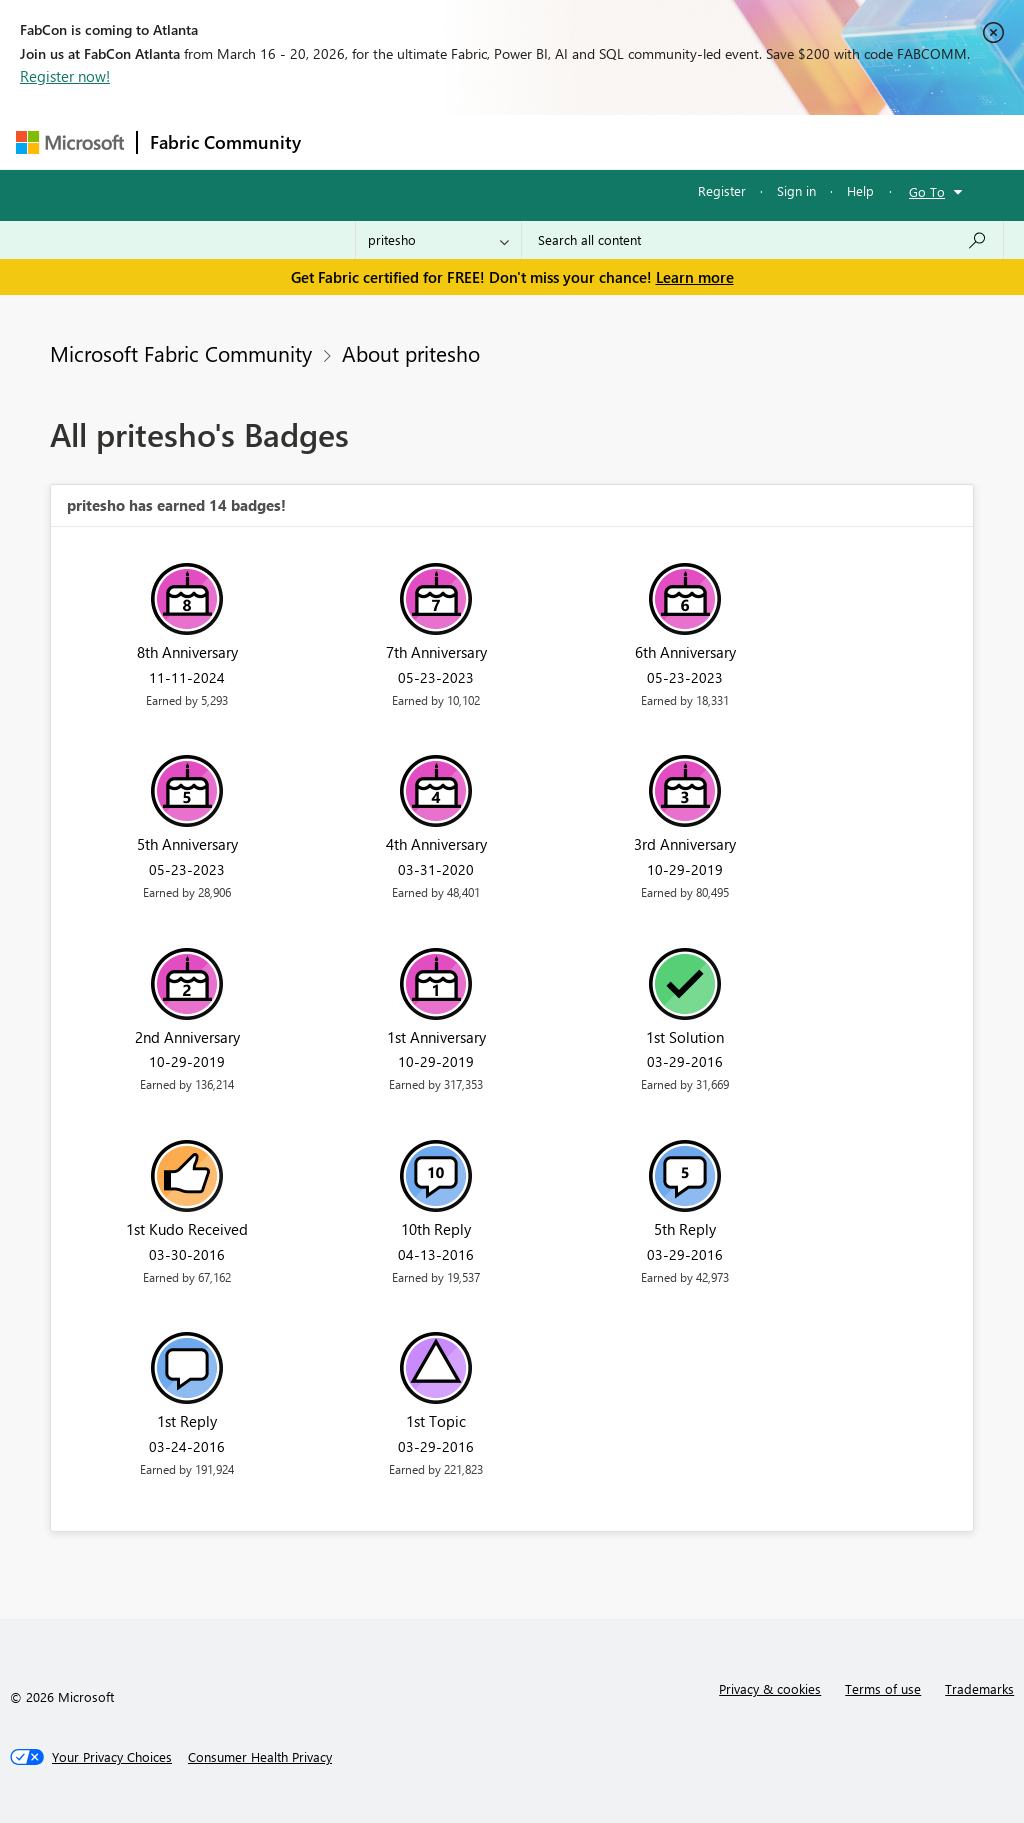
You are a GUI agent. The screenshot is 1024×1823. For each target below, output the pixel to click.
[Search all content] (762, 240)
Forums (346, 141)
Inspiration (434, 141)
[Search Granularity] (438, 240)
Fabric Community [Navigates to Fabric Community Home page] (225, 142)
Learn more (695, 277)
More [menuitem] (763, 141)
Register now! (65, 76)
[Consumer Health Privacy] (260, 1757)
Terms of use (883, 1688)
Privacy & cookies (770, 1688)
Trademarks (979, 1688)
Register (722, 190)
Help (860, 190)
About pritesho (411, 353)
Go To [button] (927, 191)
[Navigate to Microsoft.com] (70, 142)
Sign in (796, 190)
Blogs (695, 141)
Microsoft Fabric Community (181, 353)
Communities (605, 141)
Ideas (516, 141)
